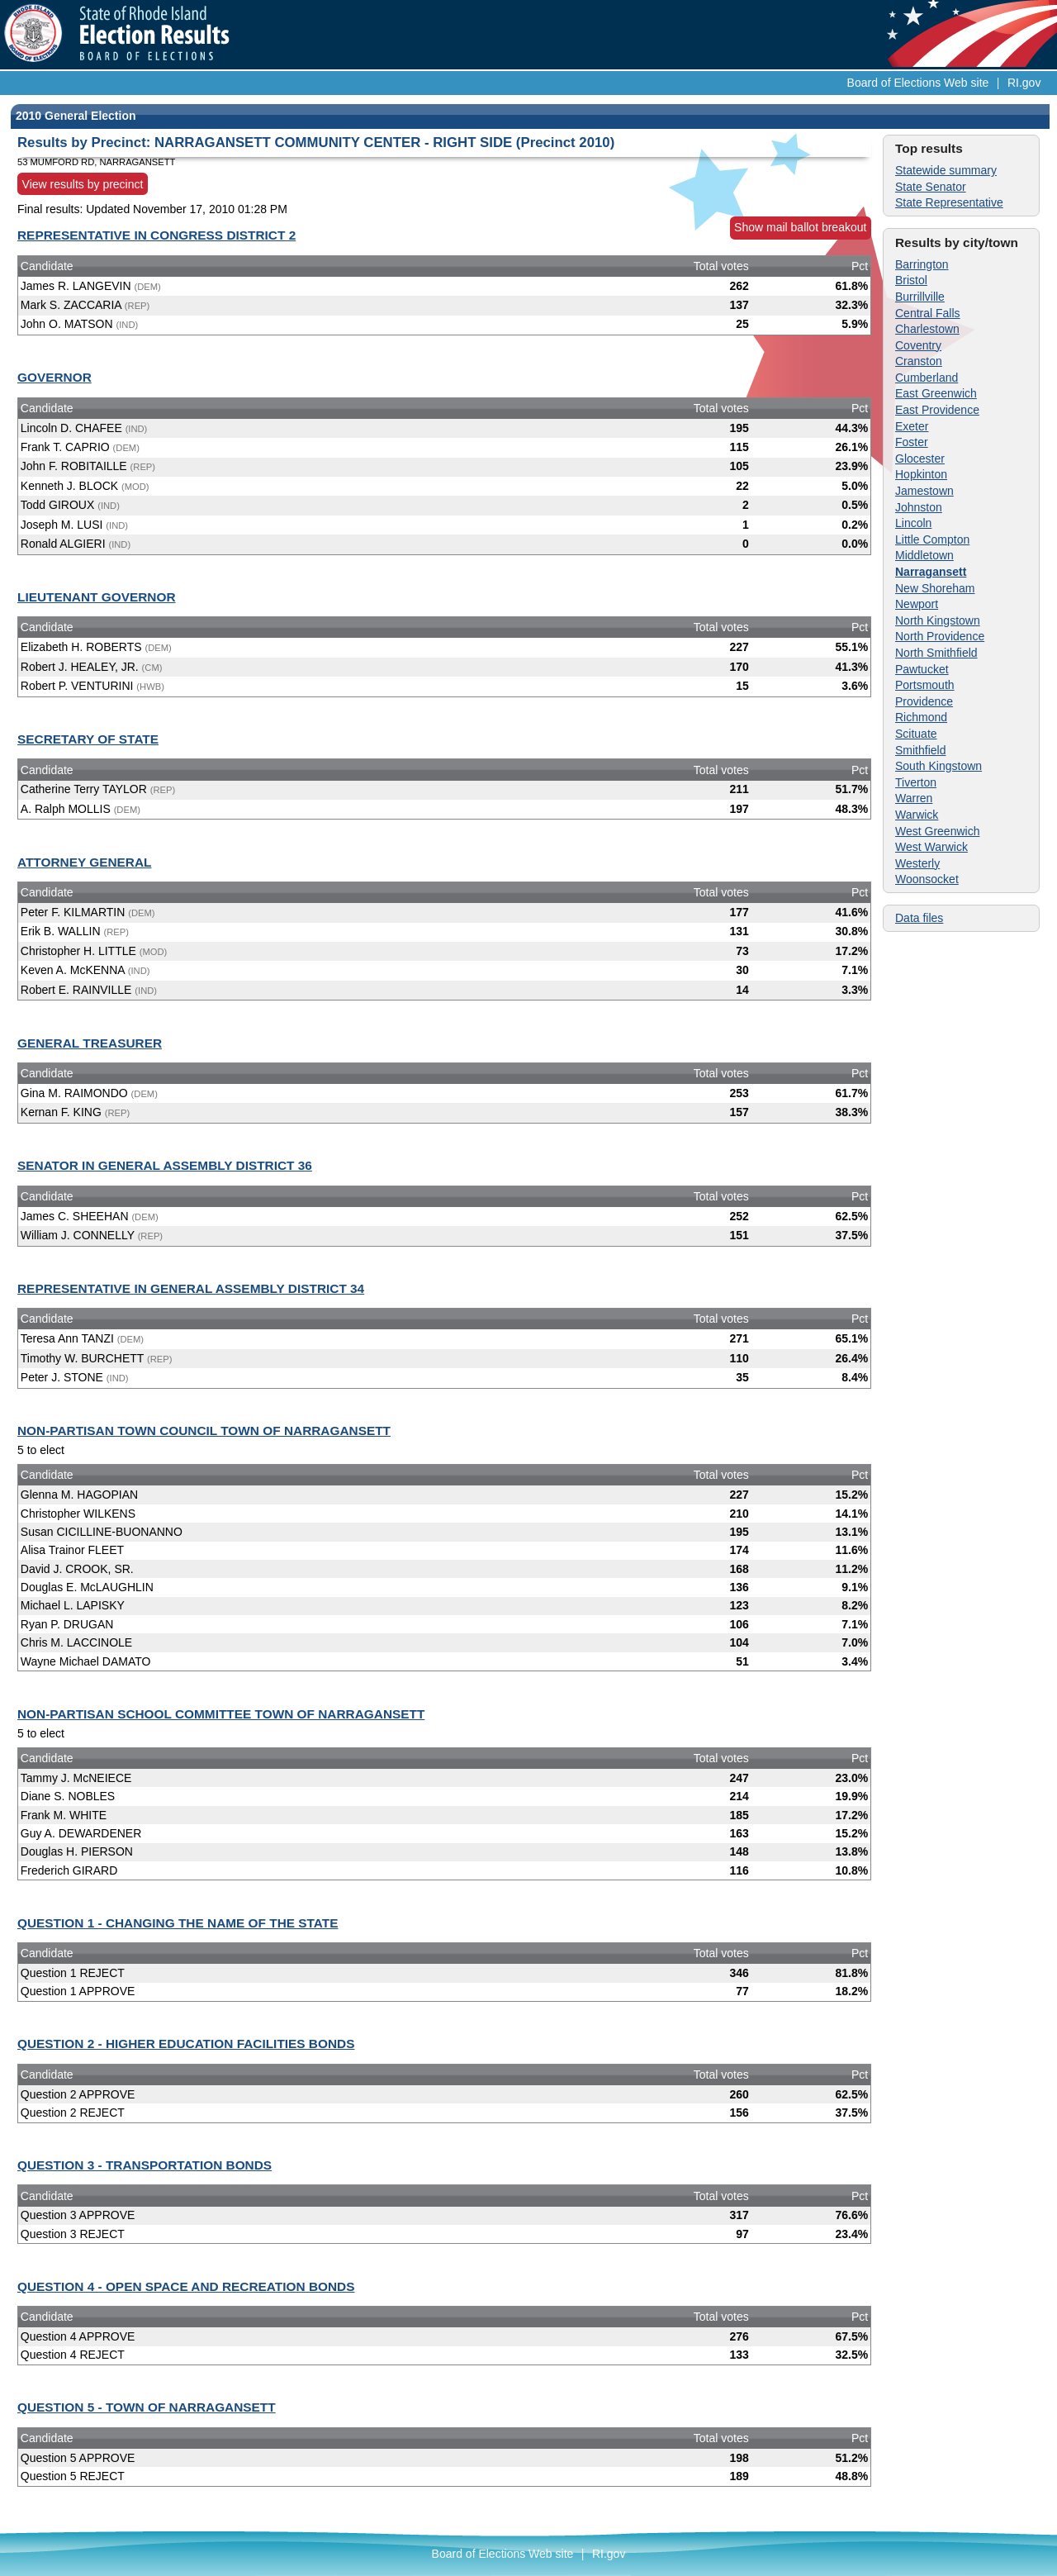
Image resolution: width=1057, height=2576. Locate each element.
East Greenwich (936, 393)
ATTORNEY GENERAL (84, 862)
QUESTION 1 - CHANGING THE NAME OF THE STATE (177, 1923)
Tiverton (915, 782)
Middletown (924, 555)
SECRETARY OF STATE (88, 739)
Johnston (918, 507)
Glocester (920, 458)
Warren (913, 798)
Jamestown (924, 490)
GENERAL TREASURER (89, 1043)
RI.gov (1023, 82)
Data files (919, 917)
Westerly (917, 863)
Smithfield (920, 750)
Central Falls (927, 313)
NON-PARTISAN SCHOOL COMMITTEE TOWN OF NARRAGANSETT (220, 1714)
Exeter (911, 426)
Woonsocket (927, 879)
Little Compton (932, 539)
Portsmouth (925, 685)
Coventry (918, 345)
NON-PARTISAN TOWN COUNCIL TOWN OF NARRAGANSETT (204, 1430)
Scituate (916, 733)
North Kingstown (937, 620)
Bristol (911, 280)
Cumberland (926, 377)
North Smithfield (936, 652)
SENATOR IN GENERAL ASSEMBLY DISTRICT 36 (164, 1165)
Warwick (916, 814)
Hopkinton (921, 474)
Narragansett (930, 571)
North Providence (939, 636)
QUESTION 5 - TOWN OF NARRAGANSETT (146, 2407)
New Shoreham (935, 588)
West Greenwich (937, 831)
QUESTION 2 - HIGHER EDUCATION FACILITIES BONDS (185, 2044)
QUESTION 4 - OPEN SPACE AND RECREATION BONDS (185, 2286)
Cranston (918, 361)
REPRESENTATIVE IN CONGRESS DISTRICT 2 (156, 235)
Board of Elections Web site (918, 82)
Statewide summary (946, 170)
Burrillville (920, 296)
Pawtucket (922, 669)
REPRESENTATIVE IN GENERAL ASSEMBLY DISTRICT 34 (190, 1288)
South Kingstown (938, 765)
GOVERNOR (54, 377)
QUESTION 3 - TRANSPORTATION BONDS (144, 2165)
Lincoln (913, 523)
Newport (916, 604)
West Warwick (931, 846)
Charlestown (927, 328)
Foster (911, 442)
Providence (924, 701)
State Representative (949, 202)
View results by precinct (83, 183)
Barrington (922, 264)
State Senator (930, 186)
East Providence (937, 409)
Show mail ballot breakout (800, 227)
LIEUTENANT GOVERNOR (96, 597)
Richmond (921, 717)
